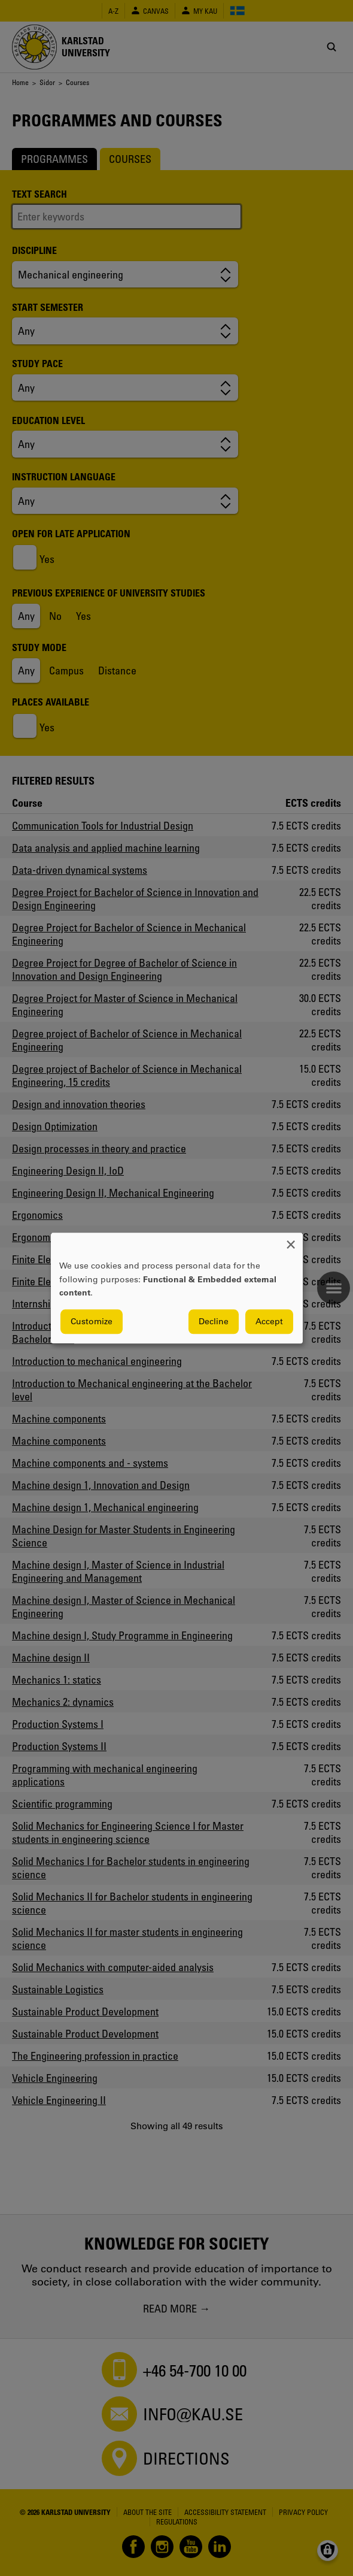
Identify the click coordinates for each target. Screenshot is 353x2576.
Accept (269, 1321)
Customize (91, 1321)
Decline (214, 1321)
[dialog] (177, 1288)
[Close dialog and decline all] (291, 1240)
